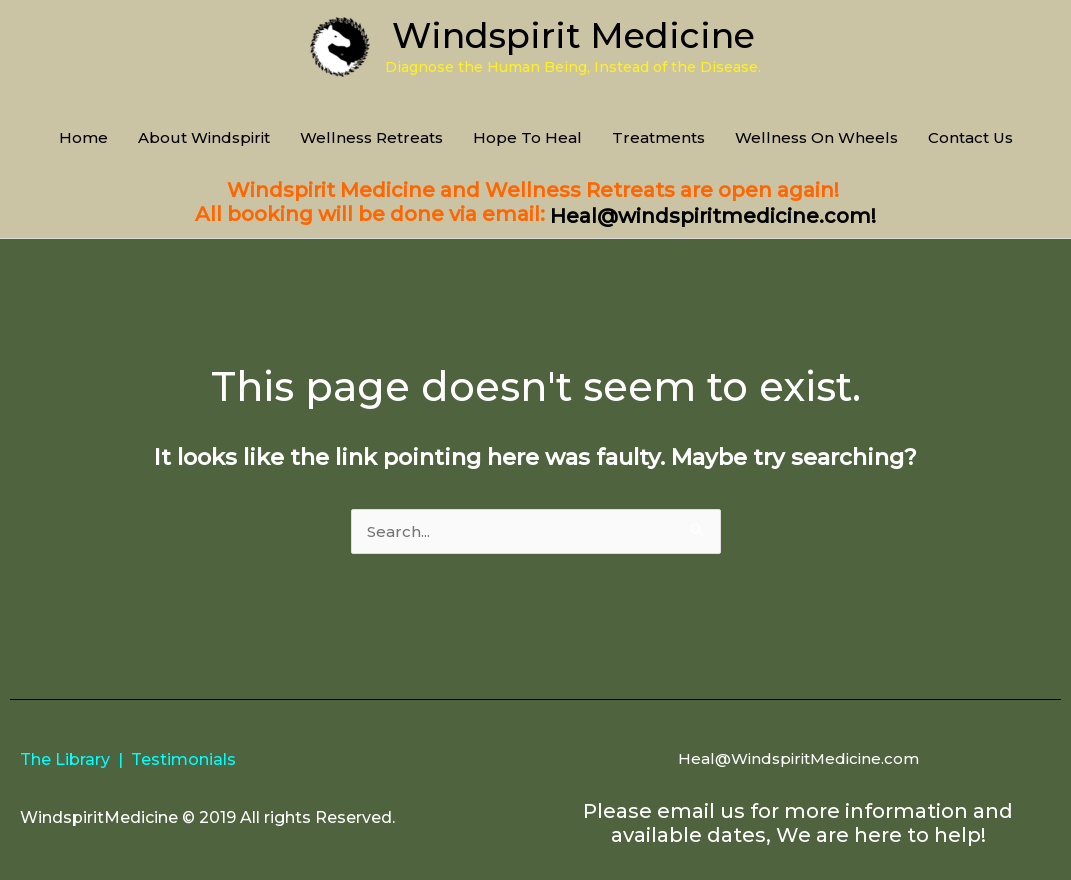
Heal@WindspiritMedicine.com (798, 758)
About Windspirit (204, 137)
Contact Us (970, 137)
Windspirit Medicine (573, 35)
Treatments (658, 137)
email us (701, 811)
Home (83, 137)
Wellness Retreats (371, 137)
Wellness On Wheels (816, 137)
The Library (65, 759)
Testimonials (183, 759)
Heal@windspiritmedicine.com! (713, 216)
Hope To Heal (527, 137)
